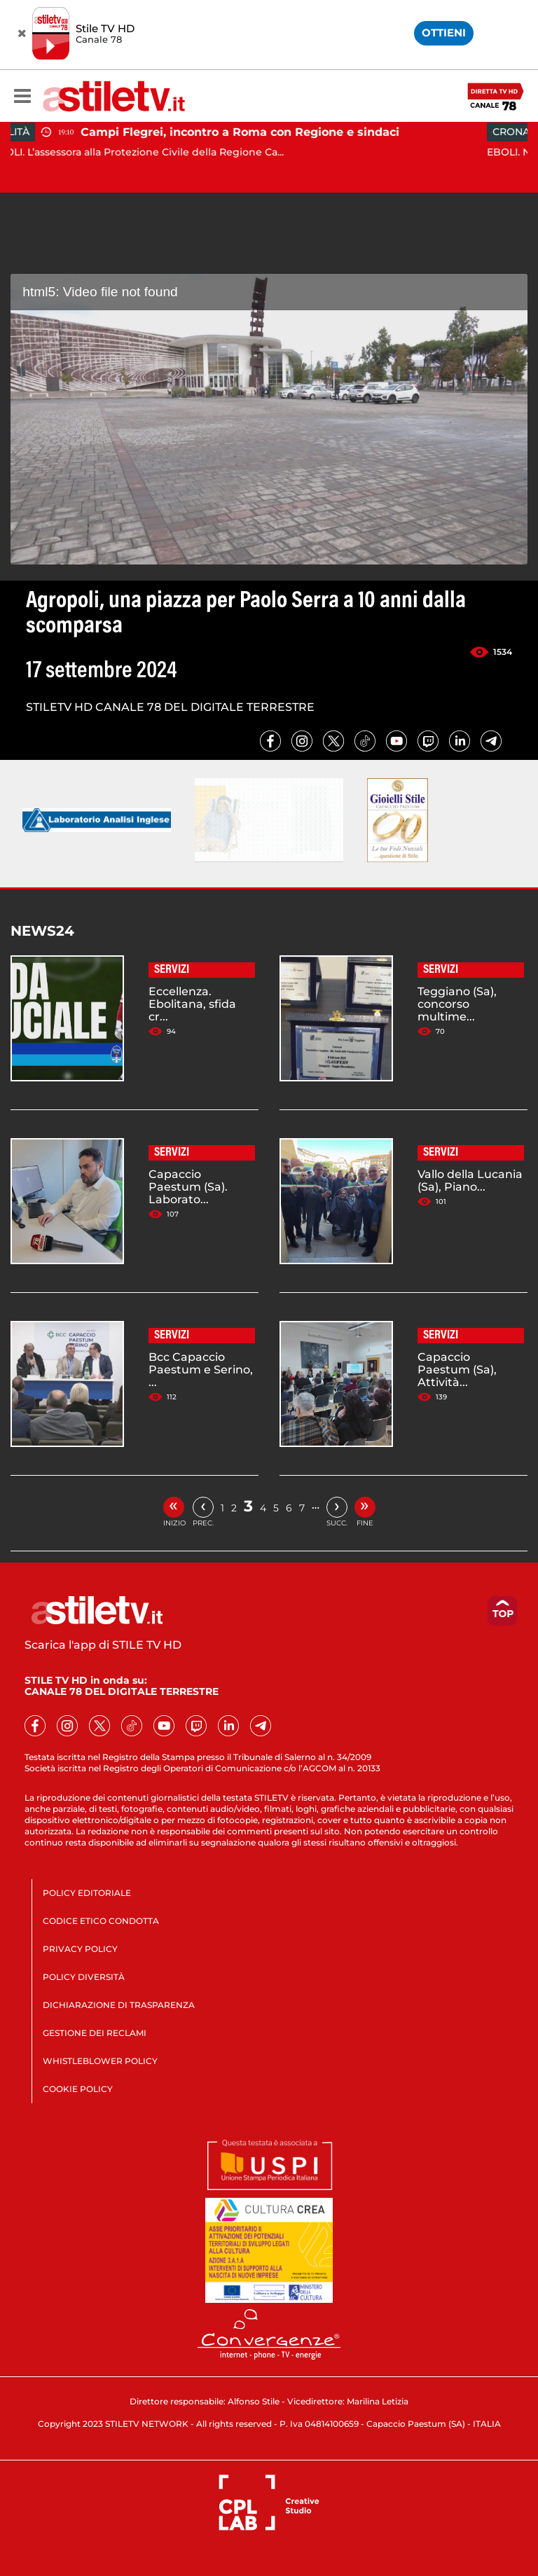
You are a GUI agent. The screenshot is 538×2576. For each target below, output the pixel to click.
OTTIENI (444, 32)
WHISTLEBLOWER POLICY (100, 2061)
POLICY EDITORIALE (87, 1893)
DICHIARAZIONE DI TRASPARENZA (119, 2005)
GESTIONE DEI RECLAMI (94, 2033)
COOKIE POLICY (78, 2089)
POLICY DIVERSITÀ (84, 1977)
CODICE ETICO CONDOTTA (101, 1921)
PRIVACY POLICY (80, 1949)
